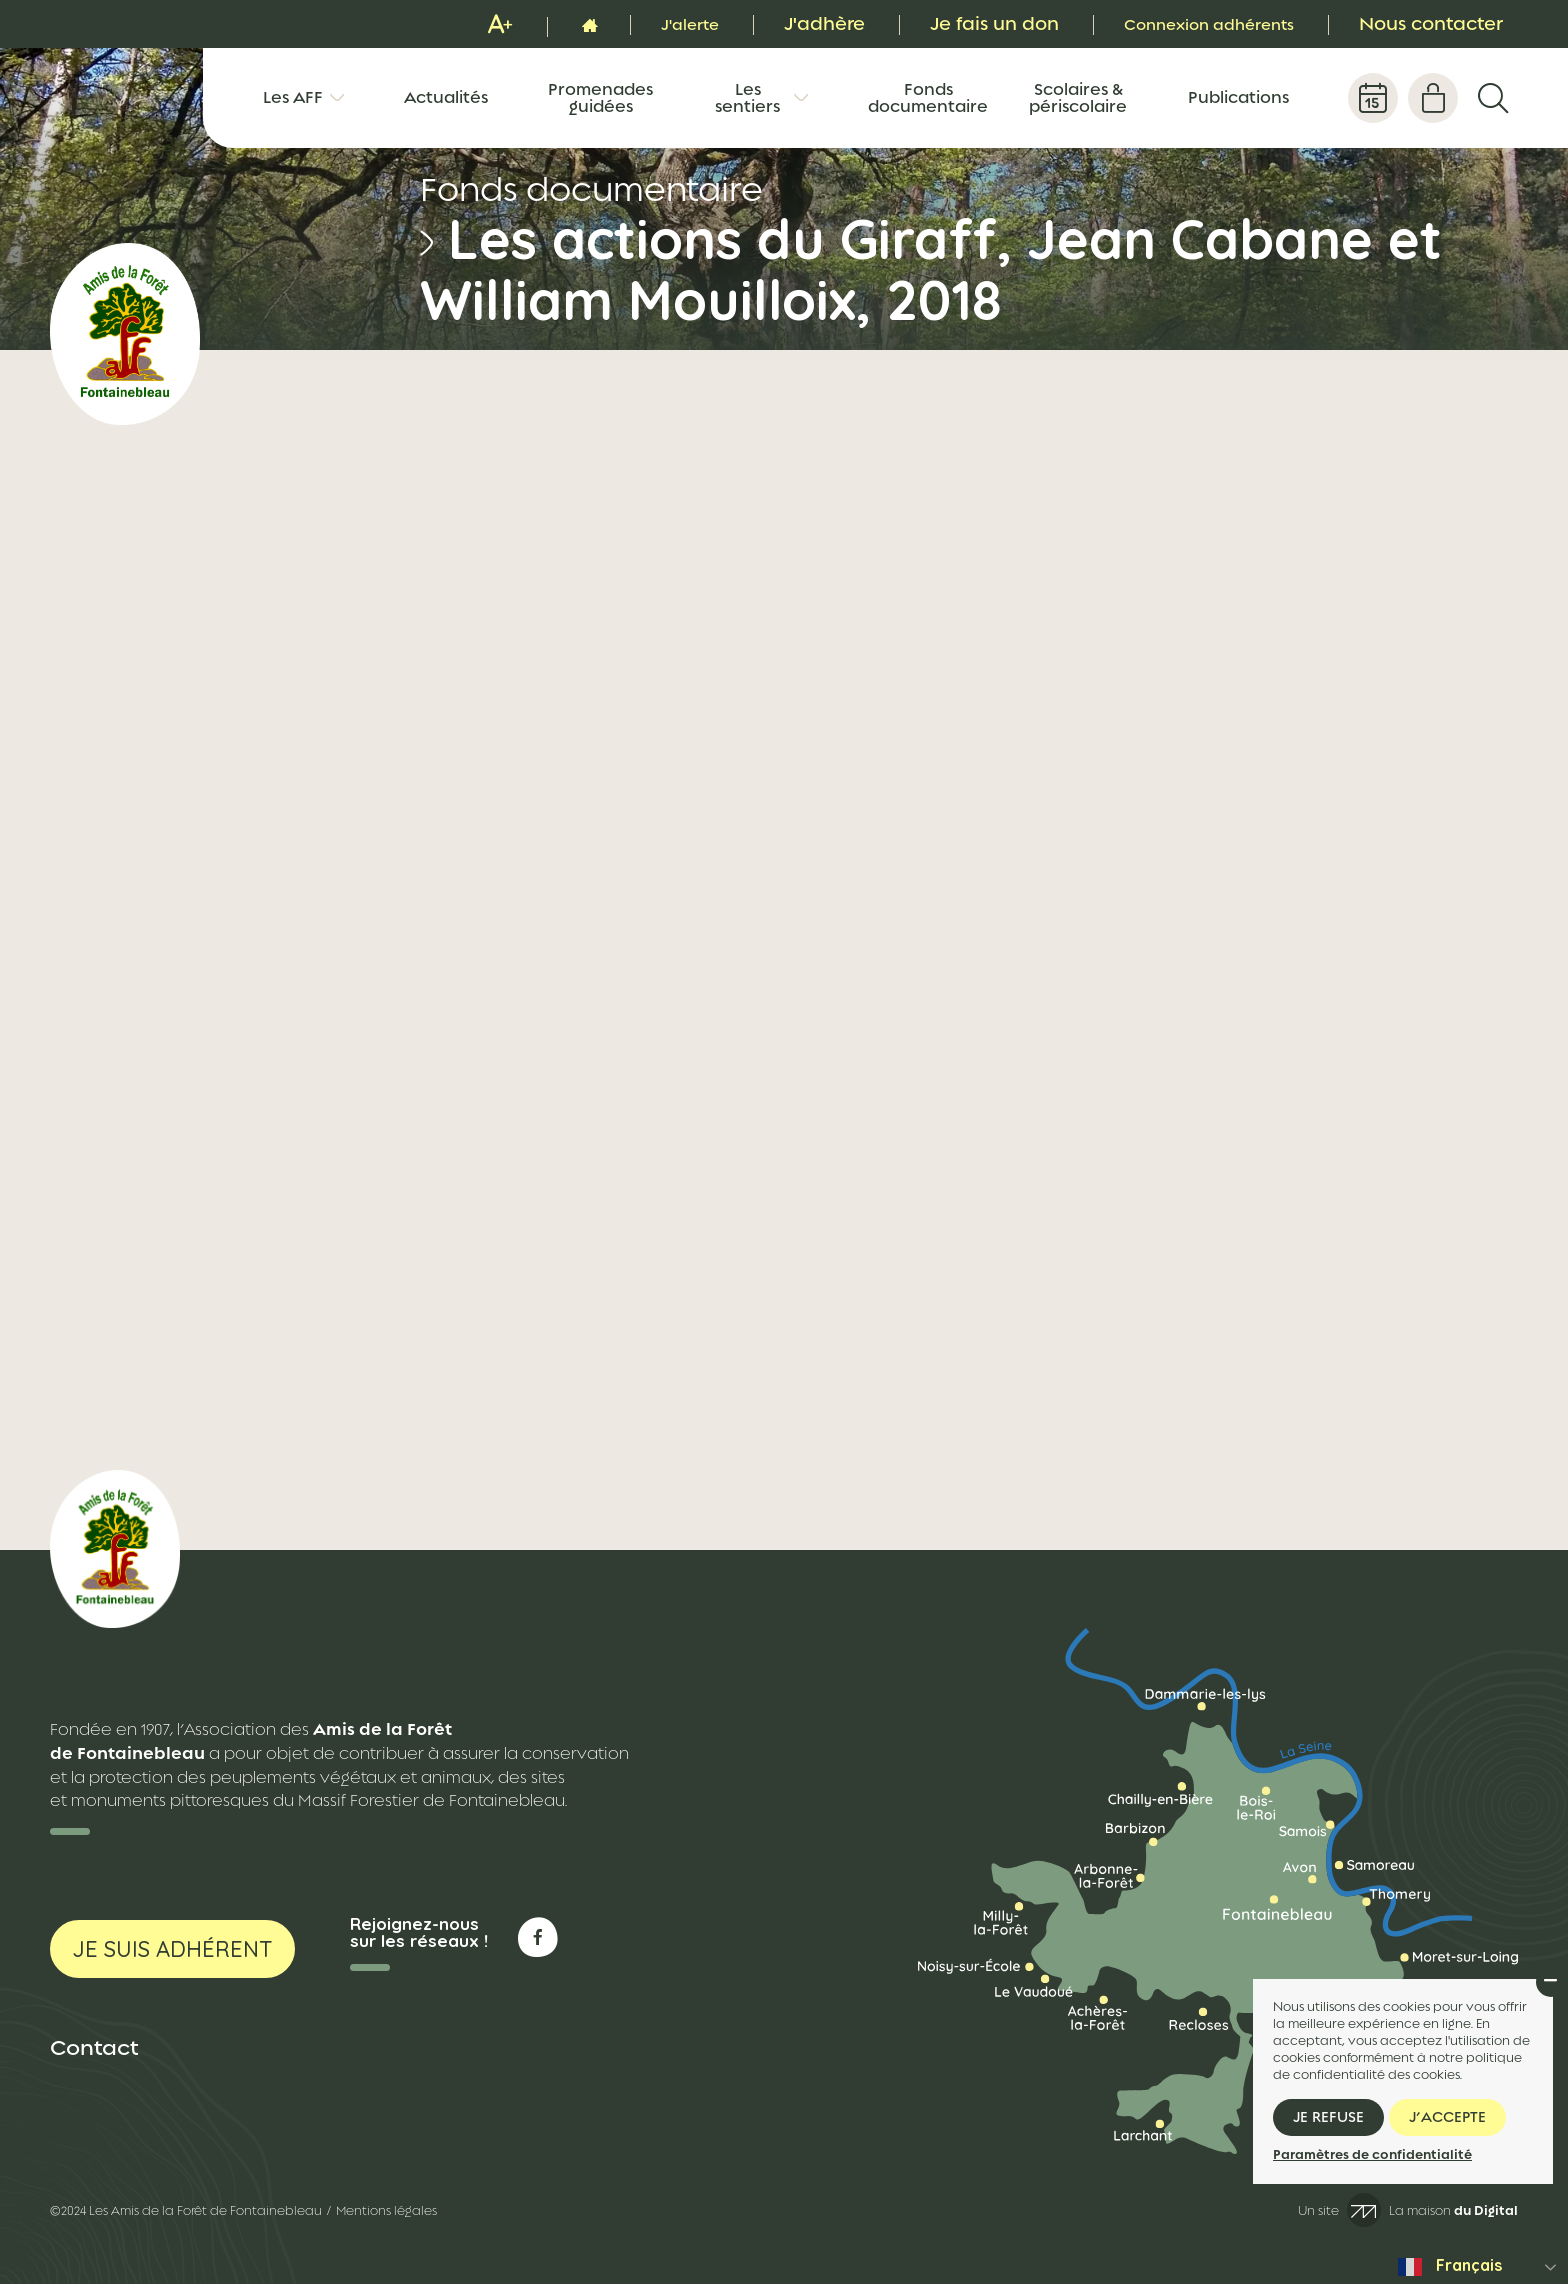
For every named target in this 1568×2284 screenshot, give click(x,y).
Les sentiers (747, 98)
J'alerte (651, 23)
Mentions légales (386, 2211)
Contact (94, 2047)
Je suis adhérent (172, 1949)
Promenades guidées (600, 98)
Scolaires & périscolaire (1078, 98)
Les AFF (293, 97)
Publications (1238, 97)
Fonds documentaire (928, 98)
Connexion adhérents (1192, 23)
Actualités (446, 97)
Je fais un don (961, 23)
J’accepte (1447, 2117)
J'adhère (791, 23)
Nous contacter (1431, 23)
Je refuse (1328, 2117)
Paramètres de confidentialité (1372, 2154)
